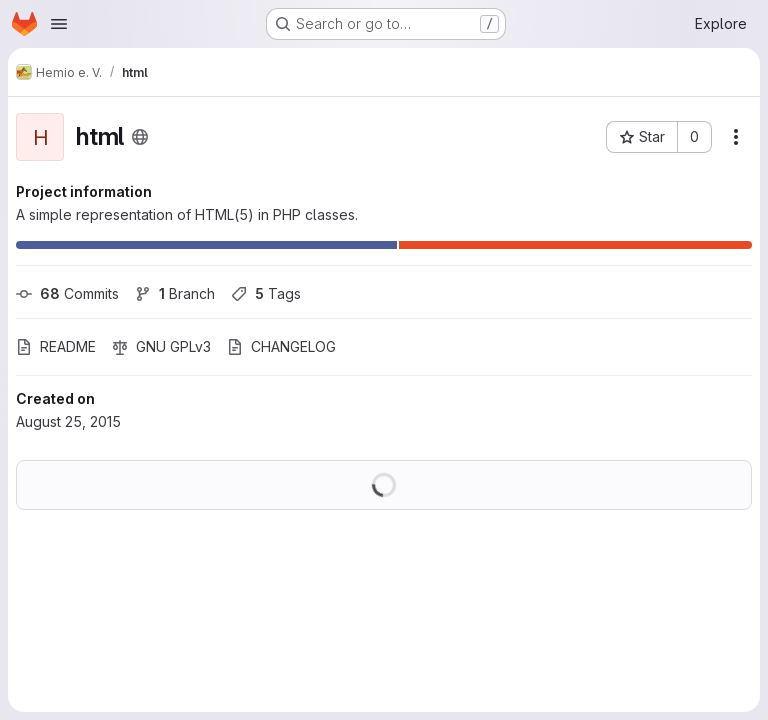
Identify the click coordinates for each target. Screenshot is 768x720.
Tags (266, 293)
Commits (67, 293)
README (56, 346)
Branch (175, 293)
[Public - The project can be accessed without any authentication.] (140, 137)
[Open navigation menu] (59, 24)
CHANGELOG (281, 346)
